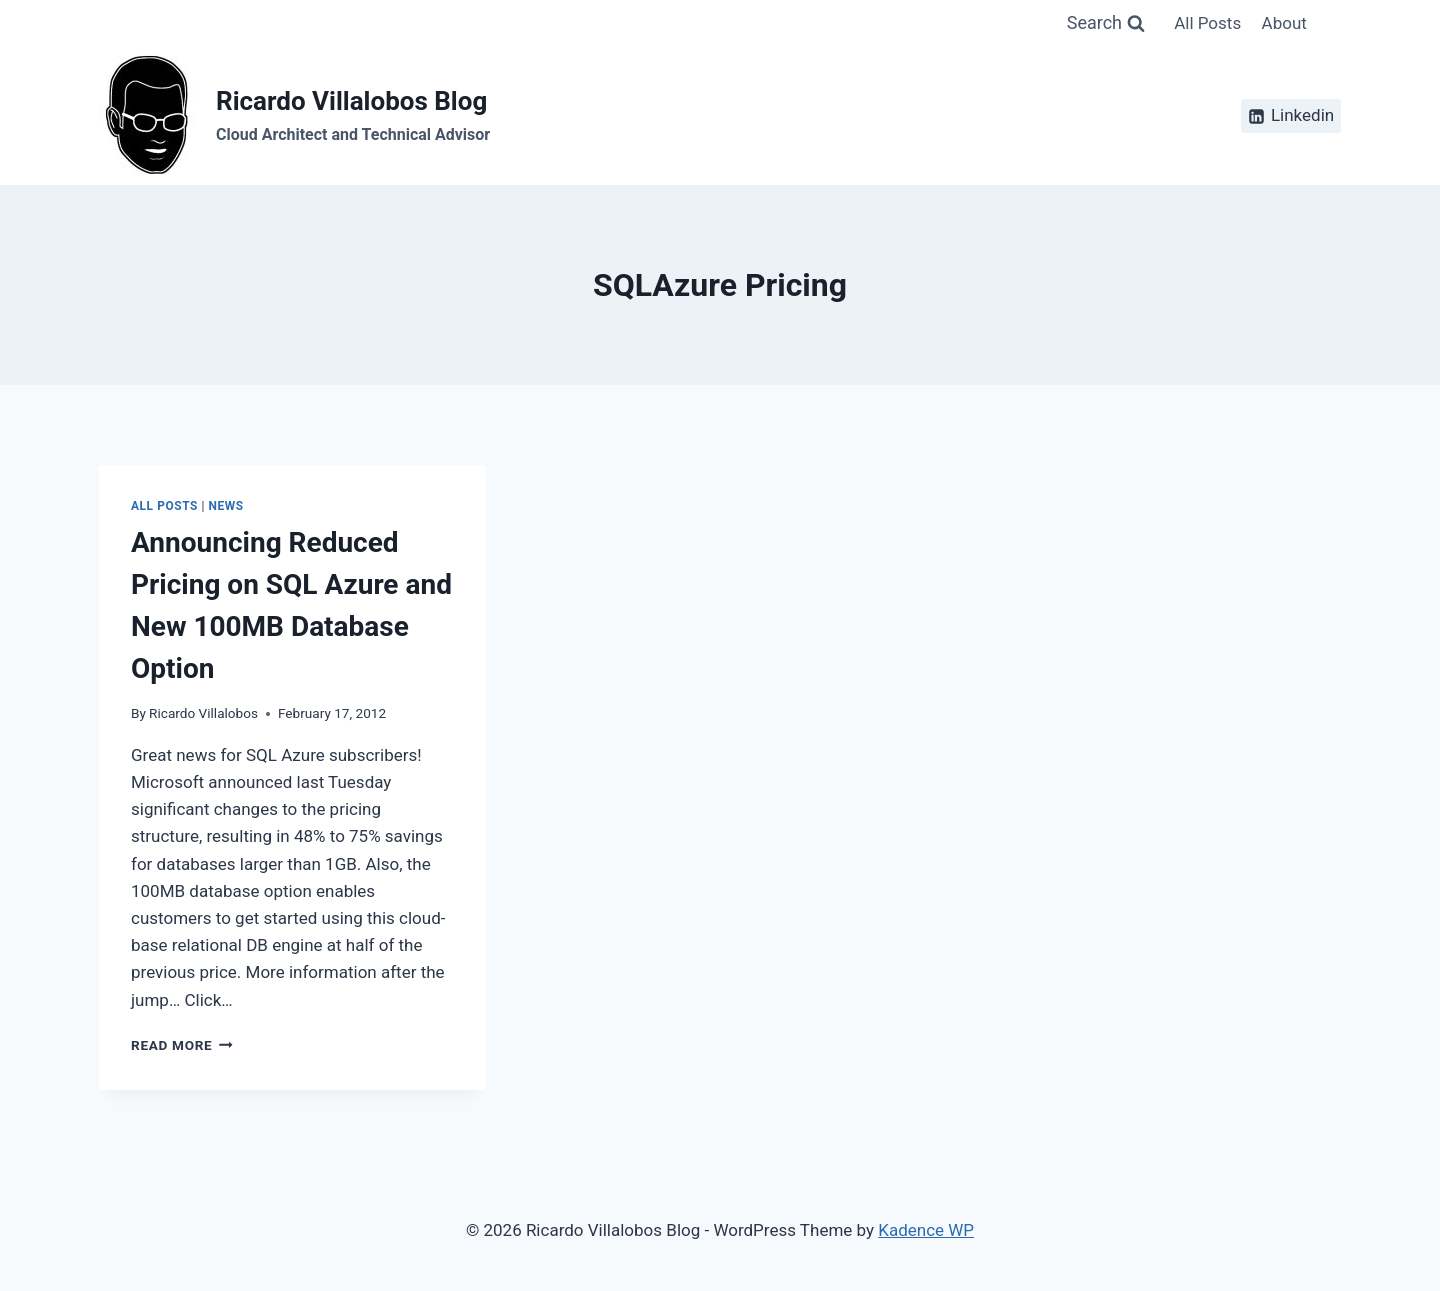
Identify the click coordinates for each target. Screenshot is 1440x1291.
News (226, 506)
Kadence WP (926, 1230)
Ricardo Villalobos (203, 713)
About (1284, 23)
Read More (182, 1045)
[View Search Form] (1106, 23)
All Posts (1207, 23)
